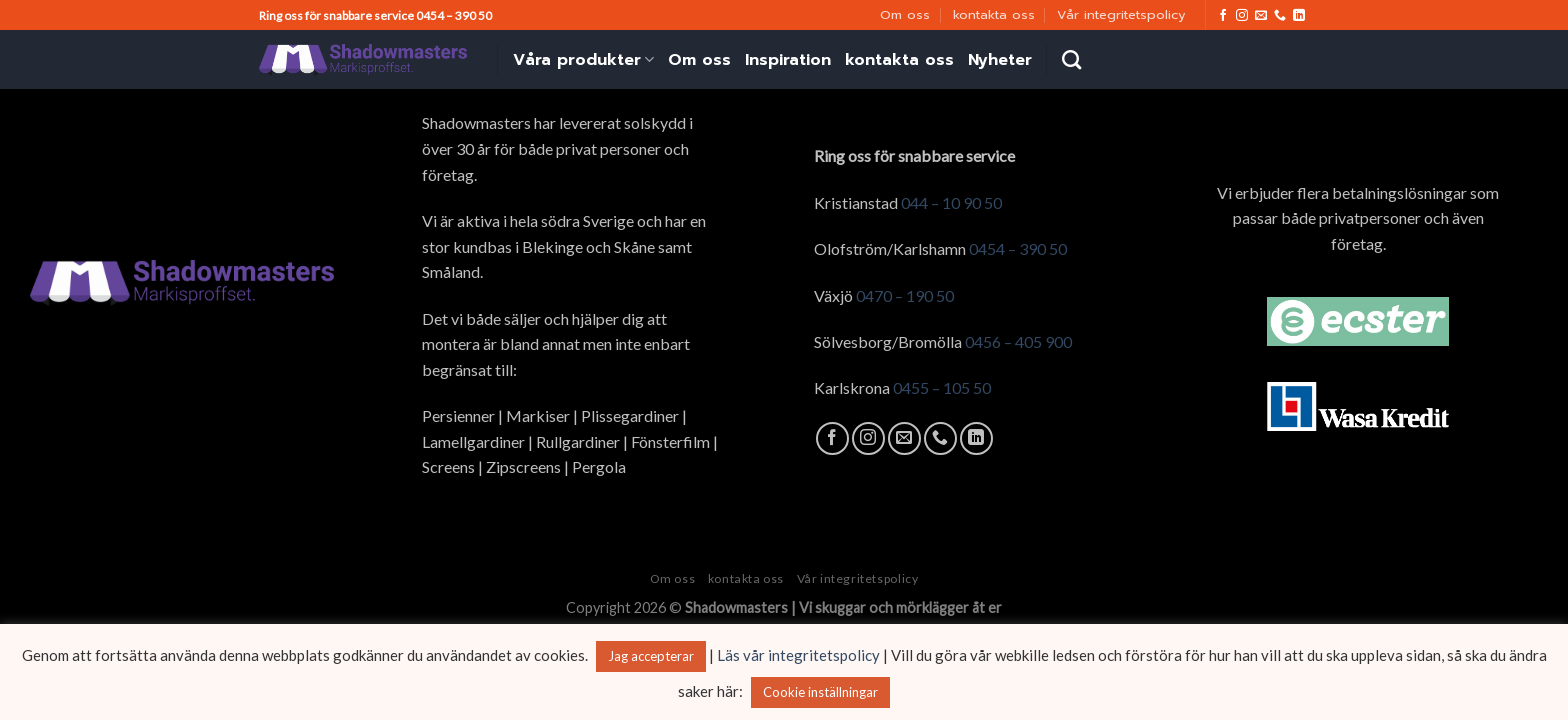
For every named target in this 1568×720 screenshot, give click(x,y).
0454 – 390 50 (1018, 248)
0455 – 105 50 (942, 387)
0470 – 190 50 (905, 295)
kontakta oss (994, 14)
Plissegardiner (630, 415)
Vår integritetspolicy (1121, 14)
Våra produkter (583, 60)
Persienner (458, 415)
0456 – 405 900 (1018, 341)
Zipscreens (523, 466)
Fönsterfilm (670, 441)
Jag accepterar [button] (651, 656)
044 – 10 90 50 (951, 202)
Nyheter (1000, 60)
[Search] (1071, 59)
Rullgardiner (578, 441)
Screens (448, 466)
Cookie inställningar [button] (820, 692)
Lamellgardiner (473, 441)
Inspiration (788, 60)
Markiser (538, 415)
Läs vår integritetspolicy (798, 655)
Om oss (905, 14)
